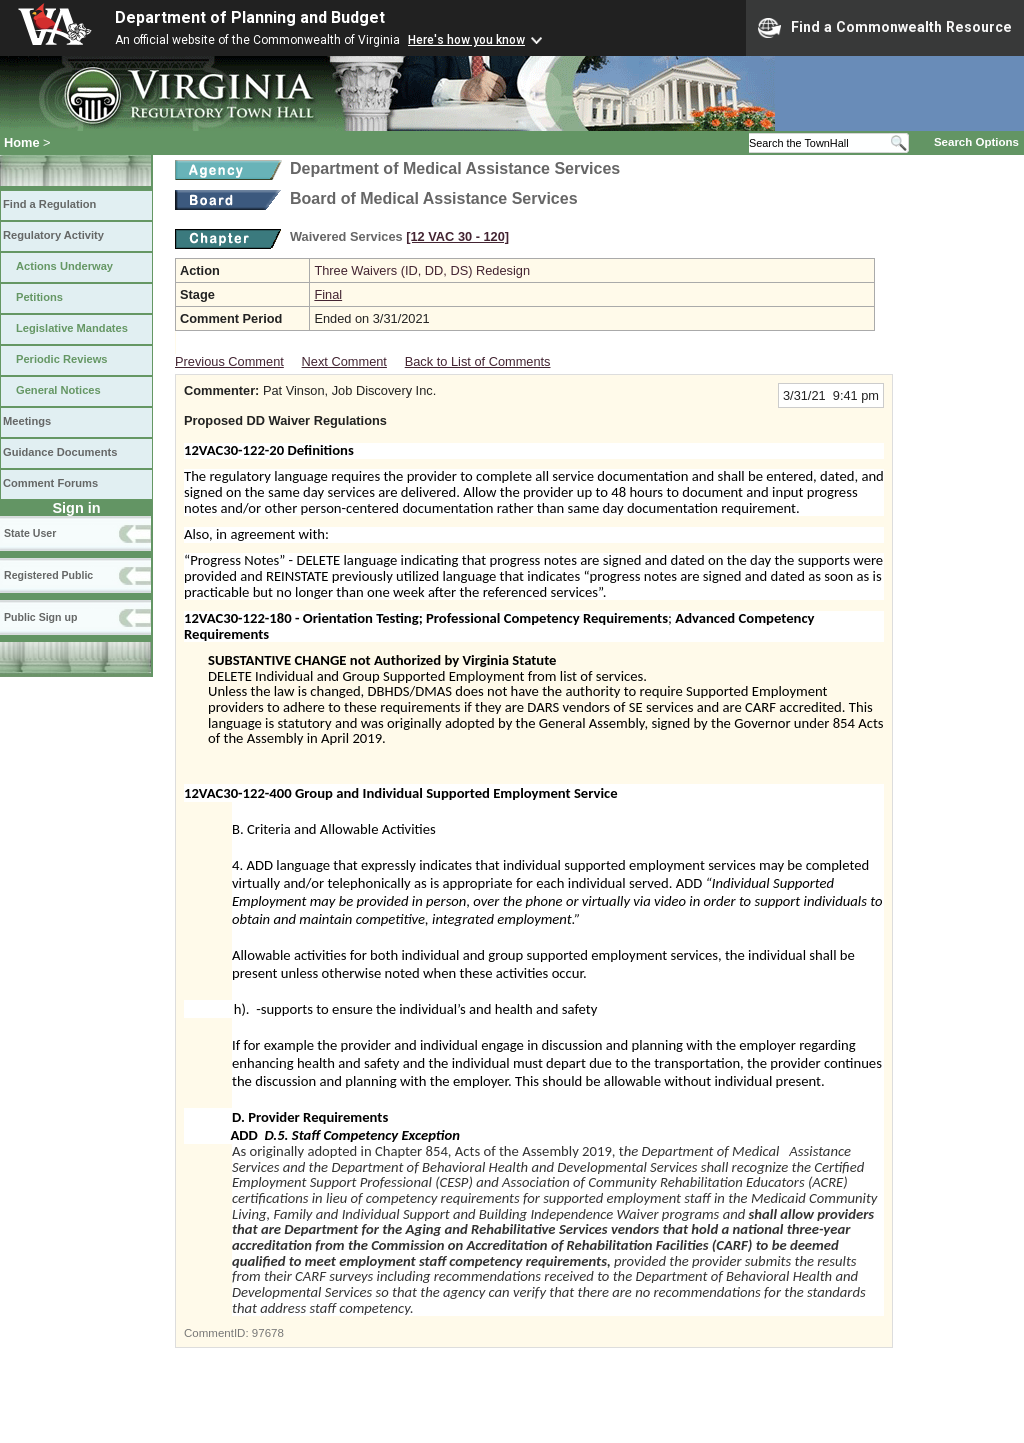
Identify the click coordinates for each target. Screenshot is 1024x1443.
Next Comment (344, 361)
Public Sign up (40, 617)
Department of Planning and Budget (250, 17)
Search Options (976, 142)
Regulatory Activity (53, 235)
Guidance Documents (60, 452)
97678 (268, 1333)
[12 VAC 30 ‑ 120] (457, 236)
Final (328, 294)
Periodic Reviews (62, 359)
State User (30, 533)
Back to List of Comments (478, 361)
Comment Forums (50, 483)
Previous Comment (229, 361)
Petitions (39, 297)
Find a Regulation (49, 204)
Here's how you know (466, 40)
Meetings (27, 421)
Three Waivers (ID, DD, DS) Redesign (422, 270)
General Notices (58, 390)
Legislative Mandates (72, 328)
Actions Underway (64, 266)
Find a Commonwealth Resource (885, 28)
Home (22, 142)
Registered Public (48, 575)
